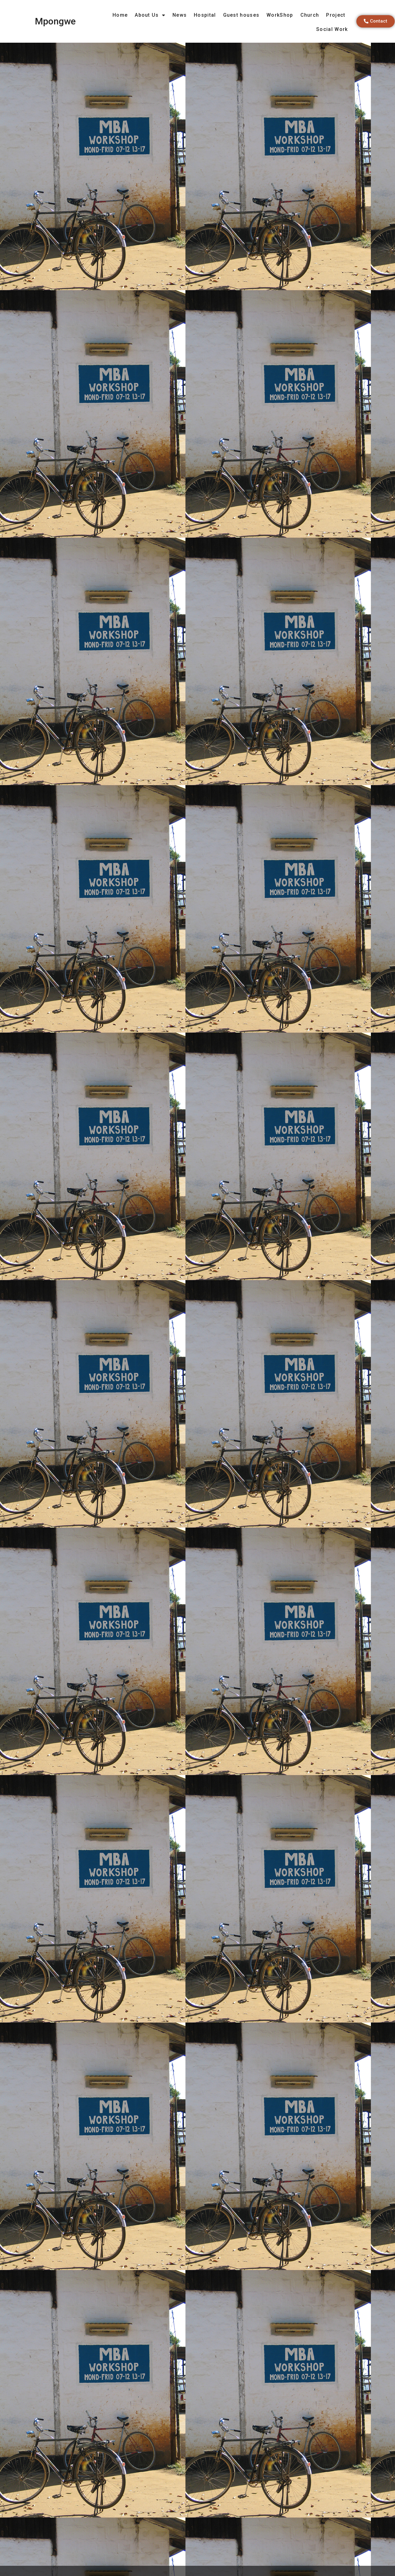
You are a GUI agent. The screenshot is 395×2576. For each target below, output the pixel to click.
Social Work (332, 29)
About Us (150, 15)
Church (309, 15)
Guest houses (241, 15)
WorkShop (279, 15)
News (179, 15)
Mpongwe (55, 21)
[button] (375, 21)
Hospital (205, 15)
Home (120, 15)
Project (335, 15)
